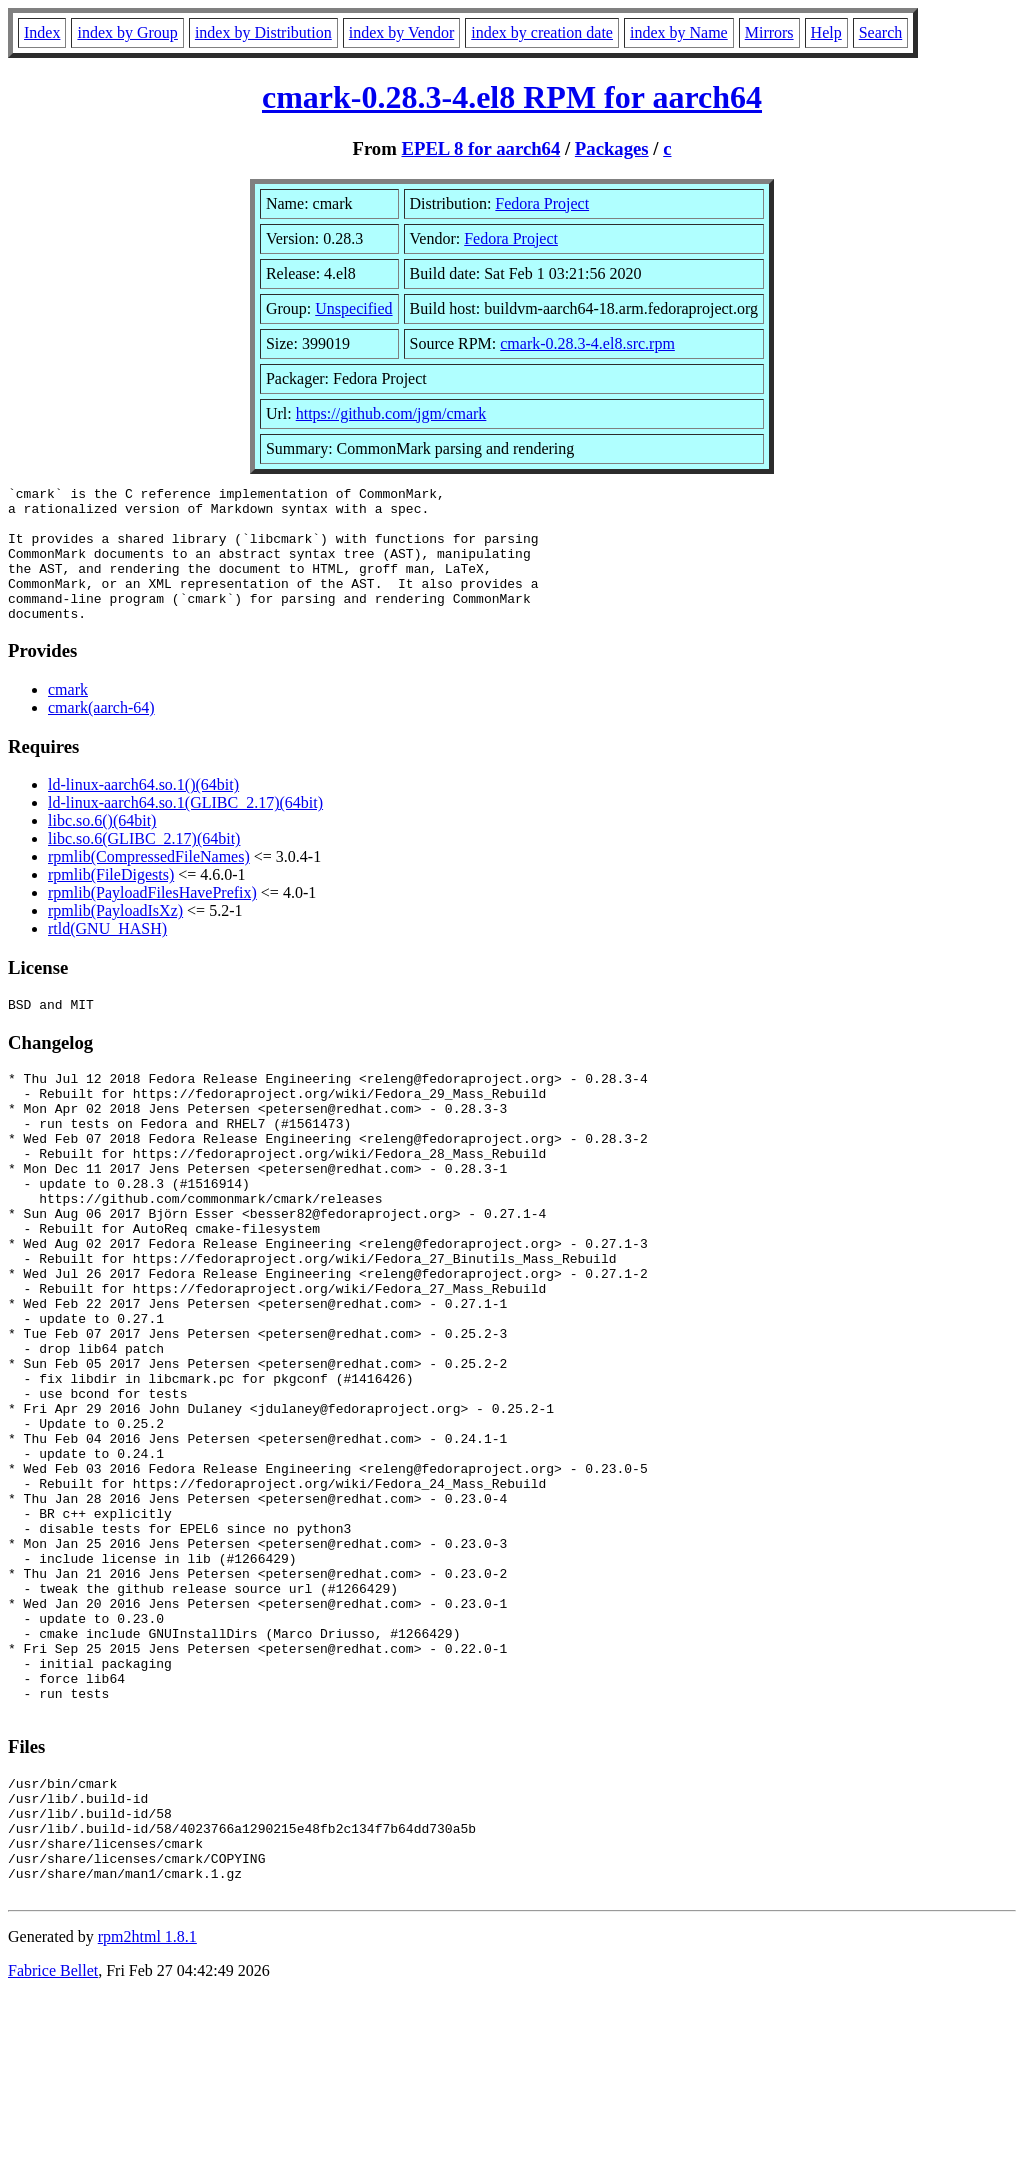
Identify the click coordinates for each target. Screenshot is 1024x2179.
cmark (68, 716)
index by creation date (542, 32)
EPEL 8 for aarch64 (480, 148)
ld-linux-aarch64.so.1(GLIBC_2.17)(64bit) (185, 829)
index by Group (127, 32)
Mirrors (769, 32)
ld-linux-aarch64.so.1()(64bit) (143, 811)
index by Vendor (401, 32)
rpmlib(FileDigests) (111, 901)
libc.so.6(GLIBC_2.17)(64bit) (144, 865)
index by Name (679, 32)
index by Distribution (263, 32)
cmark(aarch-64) (101, 734)
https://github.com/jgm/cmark (391, 413)
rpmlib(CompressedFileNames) (149, 883)
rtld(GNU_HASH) (107, 955)
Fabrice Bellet (53, 2153)
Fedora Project (542, 203)
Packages (612, 148)
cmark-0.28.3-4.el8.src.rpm (587, 343)
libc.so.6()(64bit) (102, 847)
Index (42, 32)
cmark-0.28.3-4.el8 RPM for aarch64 (512, 97)
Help (826, 32)
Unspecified (353, 308)
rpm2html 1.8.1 (147, 2119)
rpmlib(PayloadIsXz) (115, 937)
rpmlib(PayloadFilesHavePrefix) (152, 919)
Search (881, 32)
